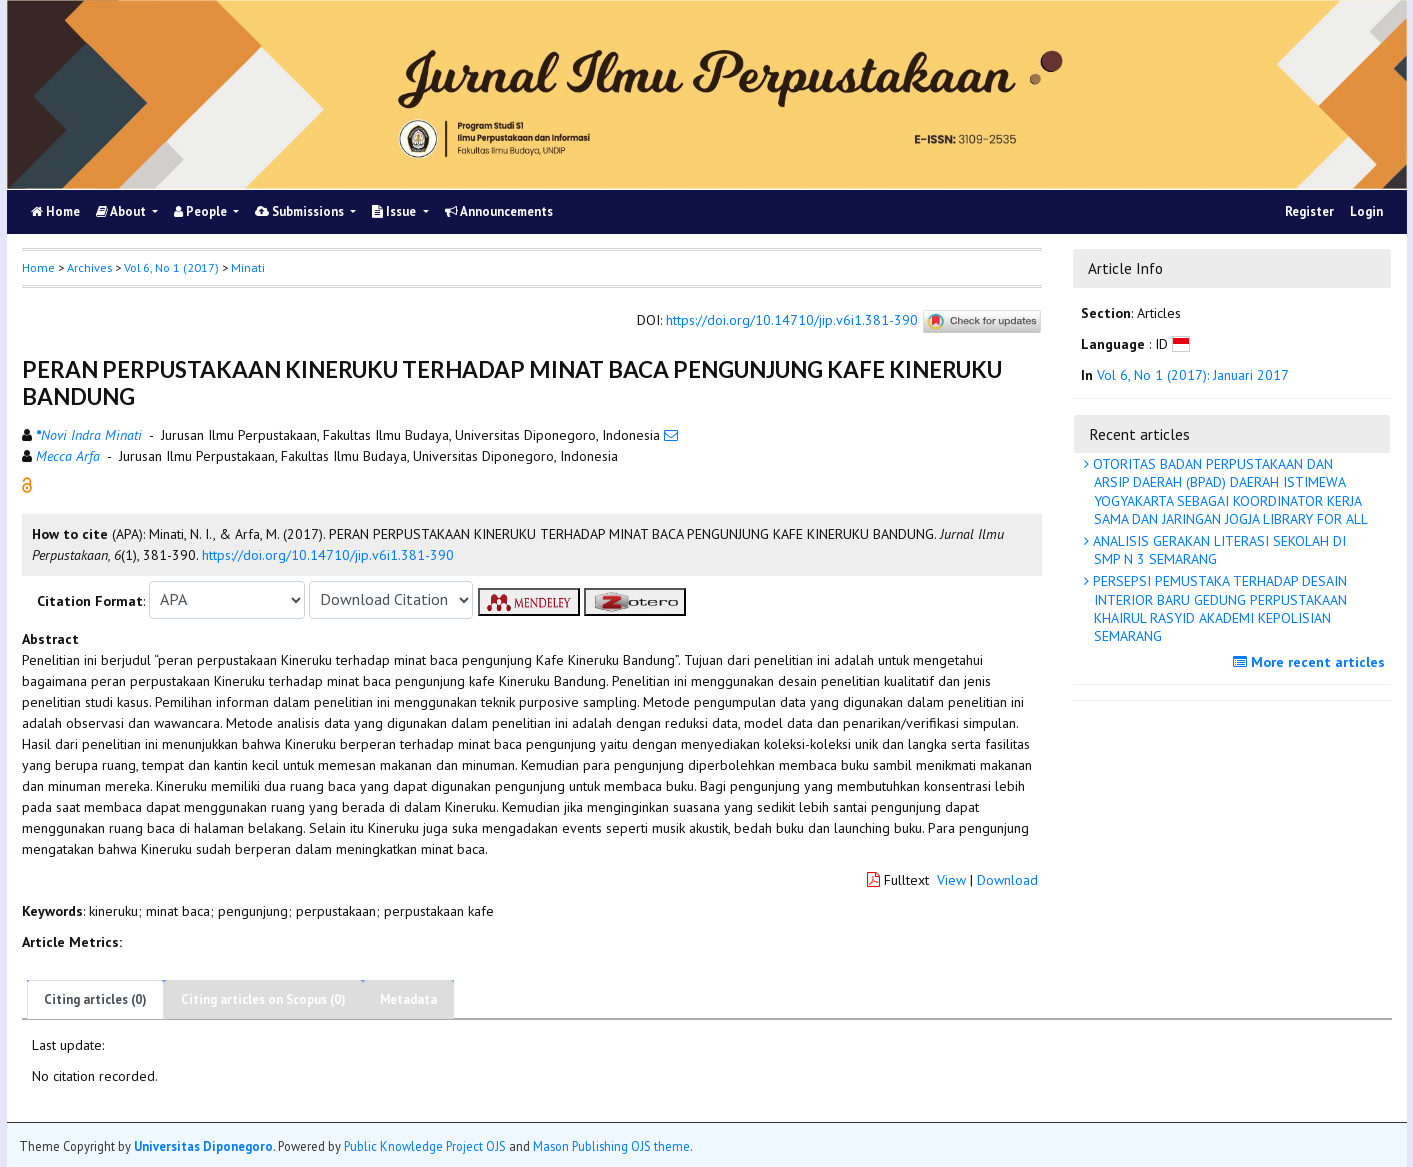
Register (1309, 211)
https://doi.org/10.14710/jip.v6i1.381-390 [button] (328, 555)
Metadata (408, 999)
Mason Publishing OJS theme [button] (611, 1146)
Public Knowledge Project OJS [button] (425, 1146)
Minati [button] (248, 267)
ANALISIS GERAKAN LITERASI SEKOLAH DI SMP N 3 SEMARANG (1217, 550)
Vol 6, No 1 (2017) (171, 267)
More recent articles (1311, 662)
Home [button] (38, 267)
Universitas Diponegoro (203, 1146)
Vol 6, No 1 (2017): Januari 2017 (1193, 375)
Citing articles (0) (95, 999)
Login (1366, 211)
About (122, 211)
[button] (27, 483)
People (202, 211)
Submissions (301, 211)
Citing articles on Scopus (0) (263, 999)
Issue (395, 211)
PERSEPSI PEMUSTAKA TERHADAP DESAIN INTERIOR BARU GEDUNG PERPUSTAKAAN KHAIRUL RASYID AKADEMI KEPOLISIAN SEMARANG (1218, 608)
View (951, 880)
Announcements (499, 211)
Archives (89, 267)
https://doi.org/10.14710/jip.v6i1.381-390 (792, 320)
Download (1007, 880)
